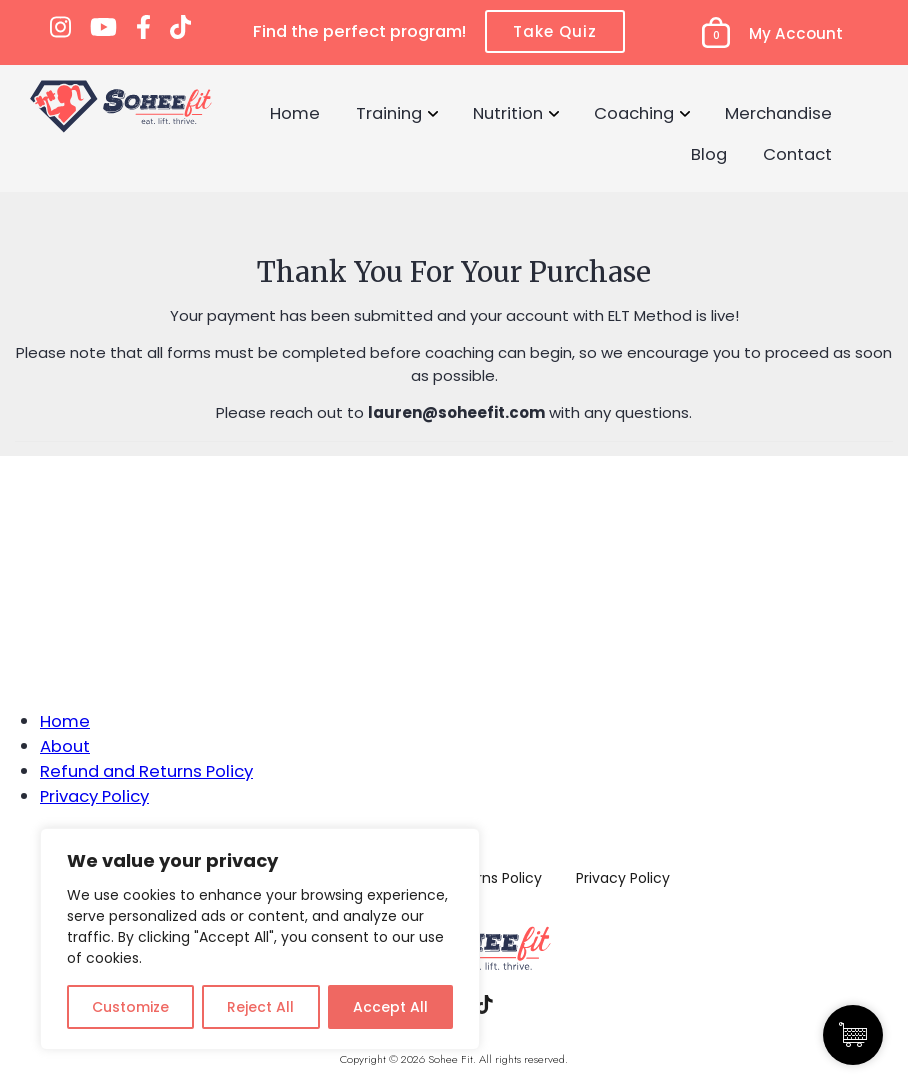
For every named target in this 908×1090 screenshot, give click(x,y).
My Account (796, 33)
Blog (709, 154)
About (65, 746)
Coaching (634, 113)
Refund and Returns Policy (146, 771)
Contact (797, 154)
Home (295, 113)
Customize (130, 1007)
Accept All (390, 1007)
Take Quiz (555, 31)
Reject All (260, 1007)
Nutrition (508, 113)
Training (389, 113)
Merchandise (778, 113)
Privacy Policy (94, 796)
